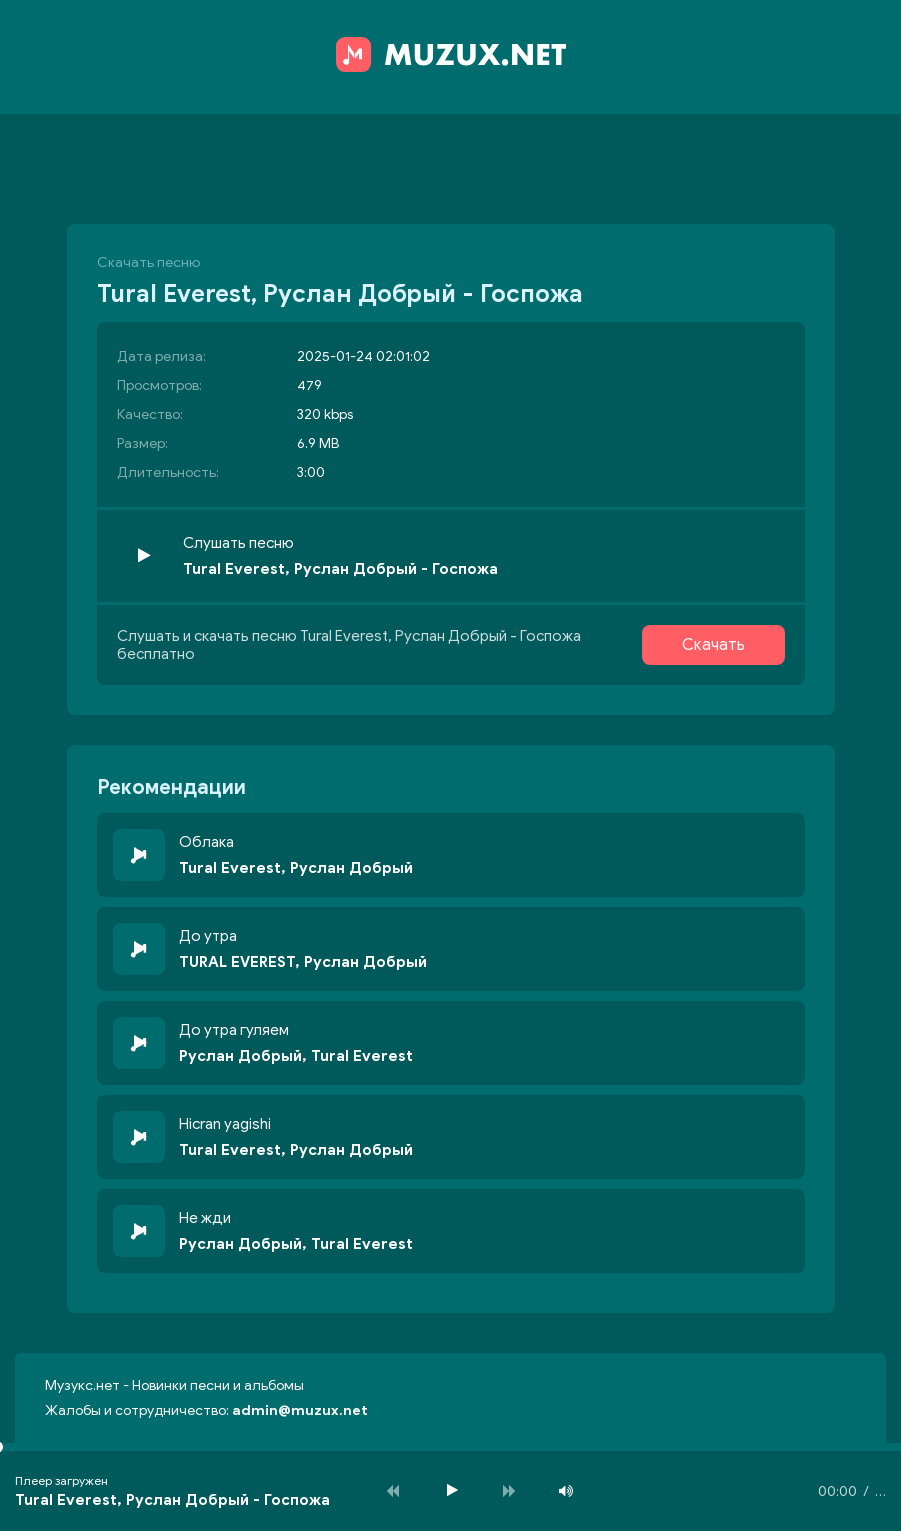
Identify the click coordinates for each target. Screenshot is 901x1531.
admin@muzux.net (300, 1410)
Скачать (713, 645)
